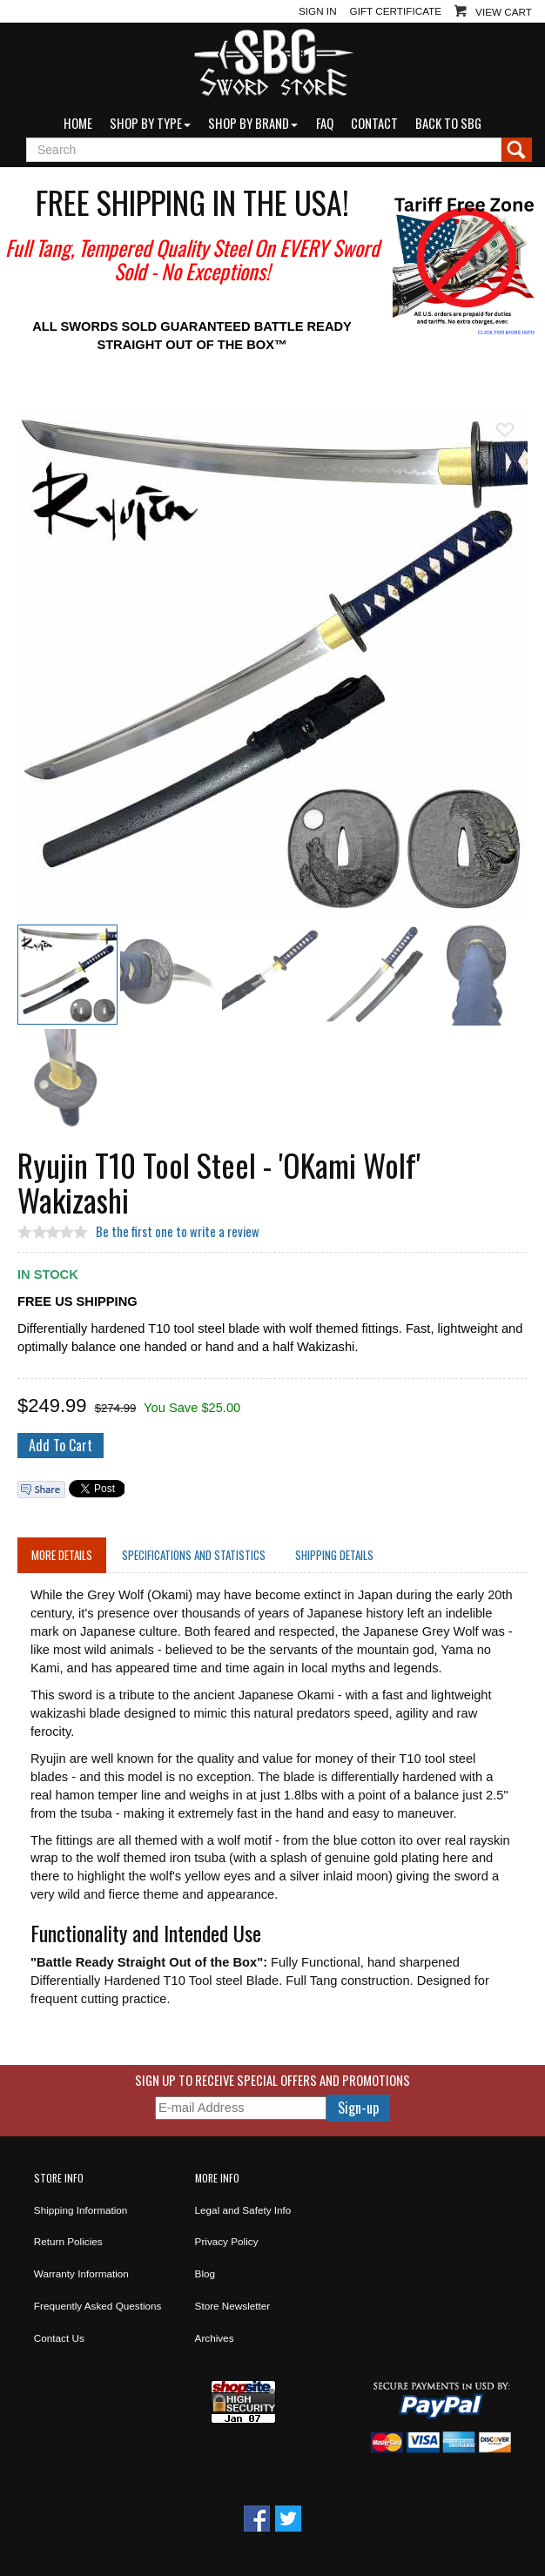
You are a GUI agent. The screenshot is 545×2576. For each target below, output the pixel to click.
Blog (205, 2273)
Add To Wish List (505, 430)
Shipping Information (81, 2210)
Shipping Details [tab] (334, 1555)
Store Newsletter (233, 2305)
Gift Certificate (395, 11)
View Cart (503, 11)
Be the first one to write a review (177, 1232)
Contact (374, 123)
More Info (217, 2177)
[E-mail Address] (240, 2108)
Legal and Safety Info (243, 2210)
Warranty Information (81, 2273)
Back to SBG (448, 123)
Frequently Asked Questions (98, 2305)
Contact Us (59, 2338)
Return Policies (68, 2241)
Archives (214, 2338)
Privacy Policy (227, 2241)
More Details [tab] (61, 1555)
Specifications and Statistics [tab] (194, 1555)
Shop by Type (150, 123)
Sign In (318, 11)
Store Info (59, 2177)
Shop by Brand (253, 123)
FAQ (324, 123)
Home (78, 123)
